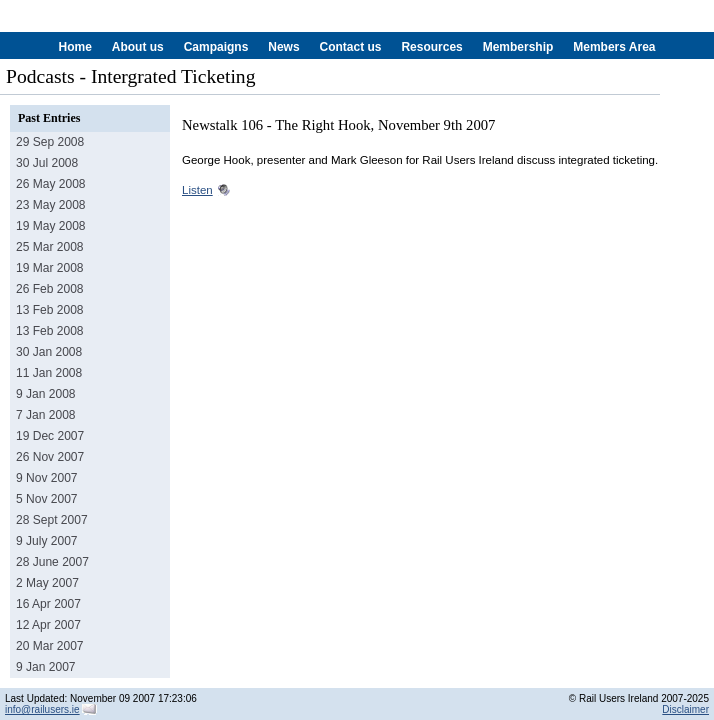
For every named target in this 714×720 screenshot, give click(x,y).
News (283, 47)
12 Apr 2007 (48, 625)
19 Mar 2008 (50, 268)
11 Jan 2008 (49, 373)
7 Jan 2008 (46, 415)
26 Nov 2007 (50, 457)
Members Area (614, 47)
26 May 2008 (51, 184)
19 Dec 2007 (50, 436)
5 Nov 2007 (47, 499)
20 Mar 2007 (50, 646)
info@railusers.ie (42, 709)
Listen (197, 190)
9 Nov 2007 (47, 478)
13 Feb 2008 (50, 310)
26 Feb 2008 (50, 289)
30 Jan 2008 (49, 352)
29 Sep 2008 (50, 142)
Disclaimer (685, 709)
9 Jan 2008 (46, 394)
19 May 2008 (51, 226)
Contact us (350, 47)
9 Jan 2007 (46, 667)
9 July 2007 (47, 541)
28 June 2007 (52, 562)
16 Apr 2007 (48, 604)
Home (75, 47)
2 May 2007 (47, 583)
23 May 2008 (51, 205)
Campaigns (216, 47)
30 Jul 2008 (47, 163)
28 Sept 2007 (52, 520)
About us (138, 47)
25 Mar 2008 (50, 247)
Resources (431, 47)
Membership (518, 47)
